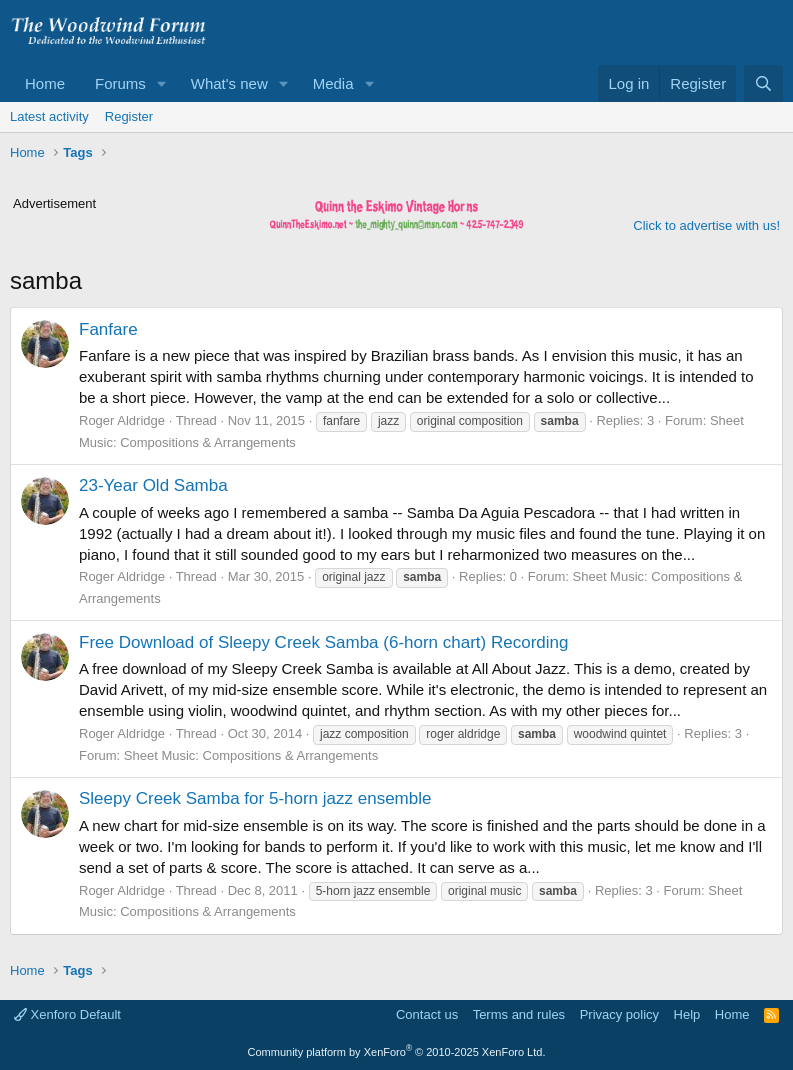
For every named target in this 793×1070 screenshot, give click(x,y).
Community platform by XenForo (397, 1052)
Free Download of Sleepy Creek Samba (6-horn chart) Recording (323, 642)
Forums (120, 83)
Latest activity (49, 116)
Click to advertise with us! (706, 225)
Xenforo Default (67, 1014)
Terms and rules (519, 1014)
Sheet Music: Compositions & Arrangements (251, 755)
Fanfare (108, 329)
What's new (229, 83)
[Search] (763, 83)
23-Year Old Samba (153, 485)
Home (45, 83)
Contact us (427, 1014)
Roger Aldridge (122, 420)
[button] (162, 83)
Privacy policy (619, 1014)
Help (687, 1014)
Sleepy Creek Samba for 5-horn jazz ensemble (255, 798)
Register (129, 116)
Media (333, 83)
